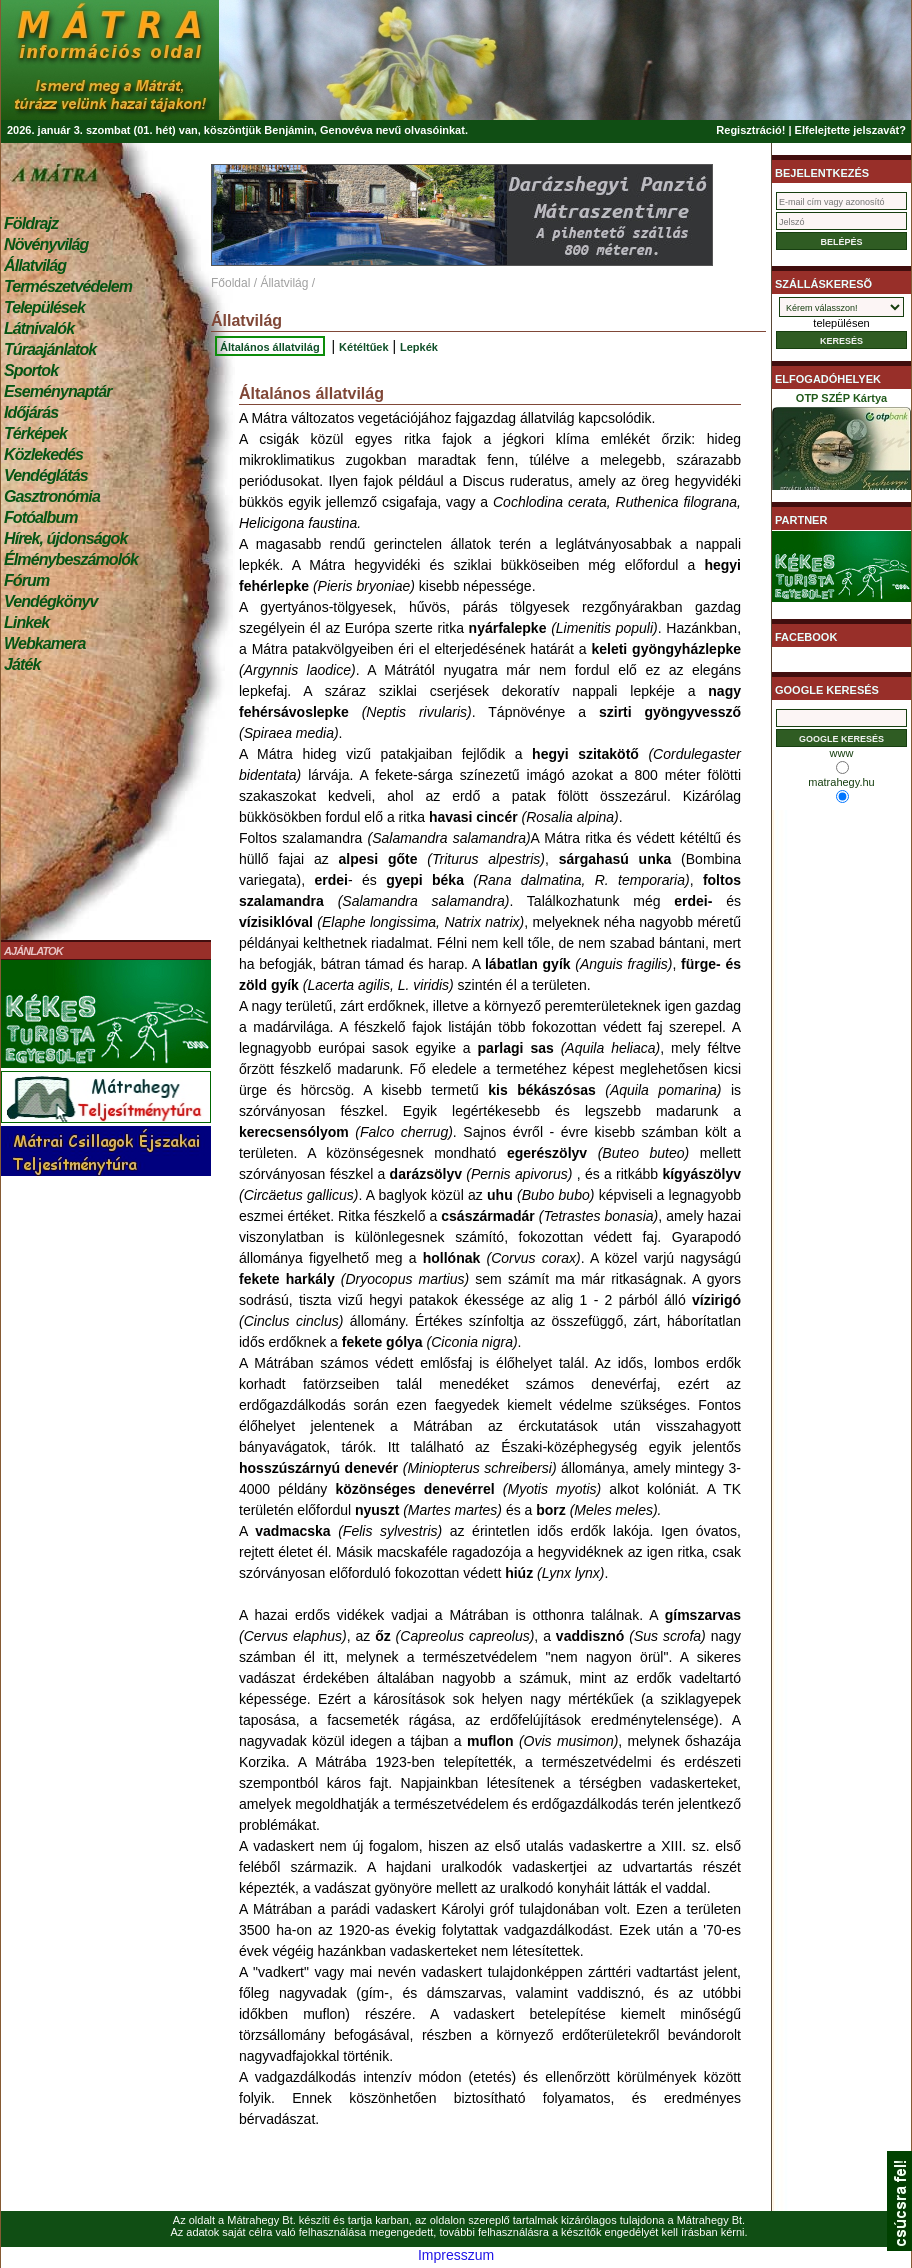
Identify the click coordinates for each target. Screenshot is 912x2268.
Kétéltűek (364, 347)
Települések (44, 307)
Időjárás (31, 412)
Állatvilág (35, 265)
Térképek (35, 433)
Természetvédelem (68, 286)
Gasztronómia (52, 496)
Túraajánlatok (50, 349)
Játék (22, 664)
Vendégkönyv (51, 601)
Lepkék (419, 347)
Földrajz (31, 223)
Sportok (31, 370)
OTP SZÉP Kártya (841, 445)
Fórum (26, 580)
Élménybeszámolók (71, 559)
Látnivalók (39, 328)
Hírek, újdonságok (65, 538)
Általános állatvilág (270, 347)
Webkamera (44, 643)
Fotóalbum (41, 517)
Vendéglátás (46, 475)
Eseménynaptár (57, 391)
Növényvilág (46, 244)
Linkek (26, 622)
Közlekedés (43, 454)
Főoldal (230, 283)
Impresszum (456, 2255)
